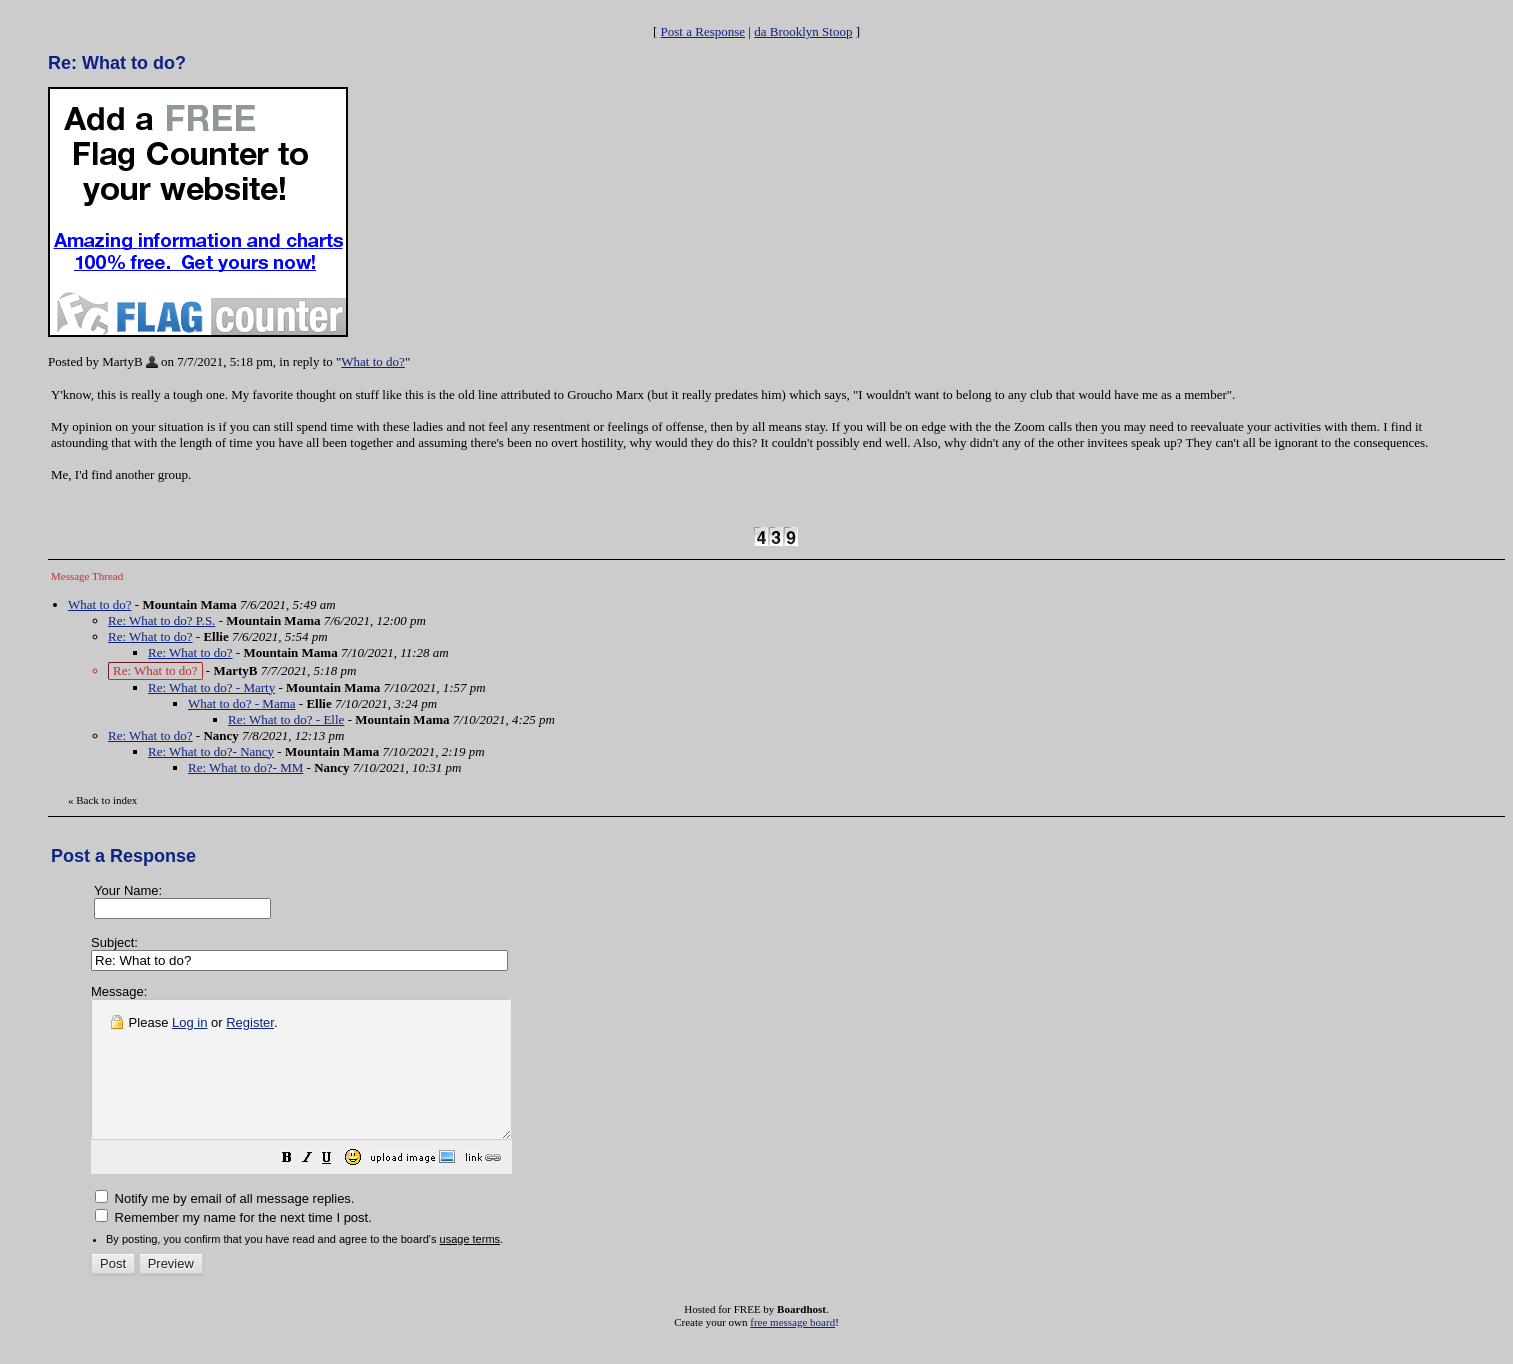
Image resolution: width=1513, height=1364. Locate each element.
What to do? (373, 361)
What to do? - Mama (242, 703)
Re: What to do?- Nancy (211, 751)
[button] (337, 1187)
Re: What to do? (150, 636)
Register (250, 1022)
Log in (189, 1022)
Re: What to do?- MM (245, 767)
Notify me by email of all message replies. (224, 1225)
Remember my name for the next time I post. (233, 1244)
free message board (792, 1349)
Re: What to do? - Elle (286, 719)
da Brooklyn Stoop (803, 31)
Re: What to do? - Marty (211, 687)
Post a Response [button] (703, 31)
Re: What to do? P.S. (161, 620)
